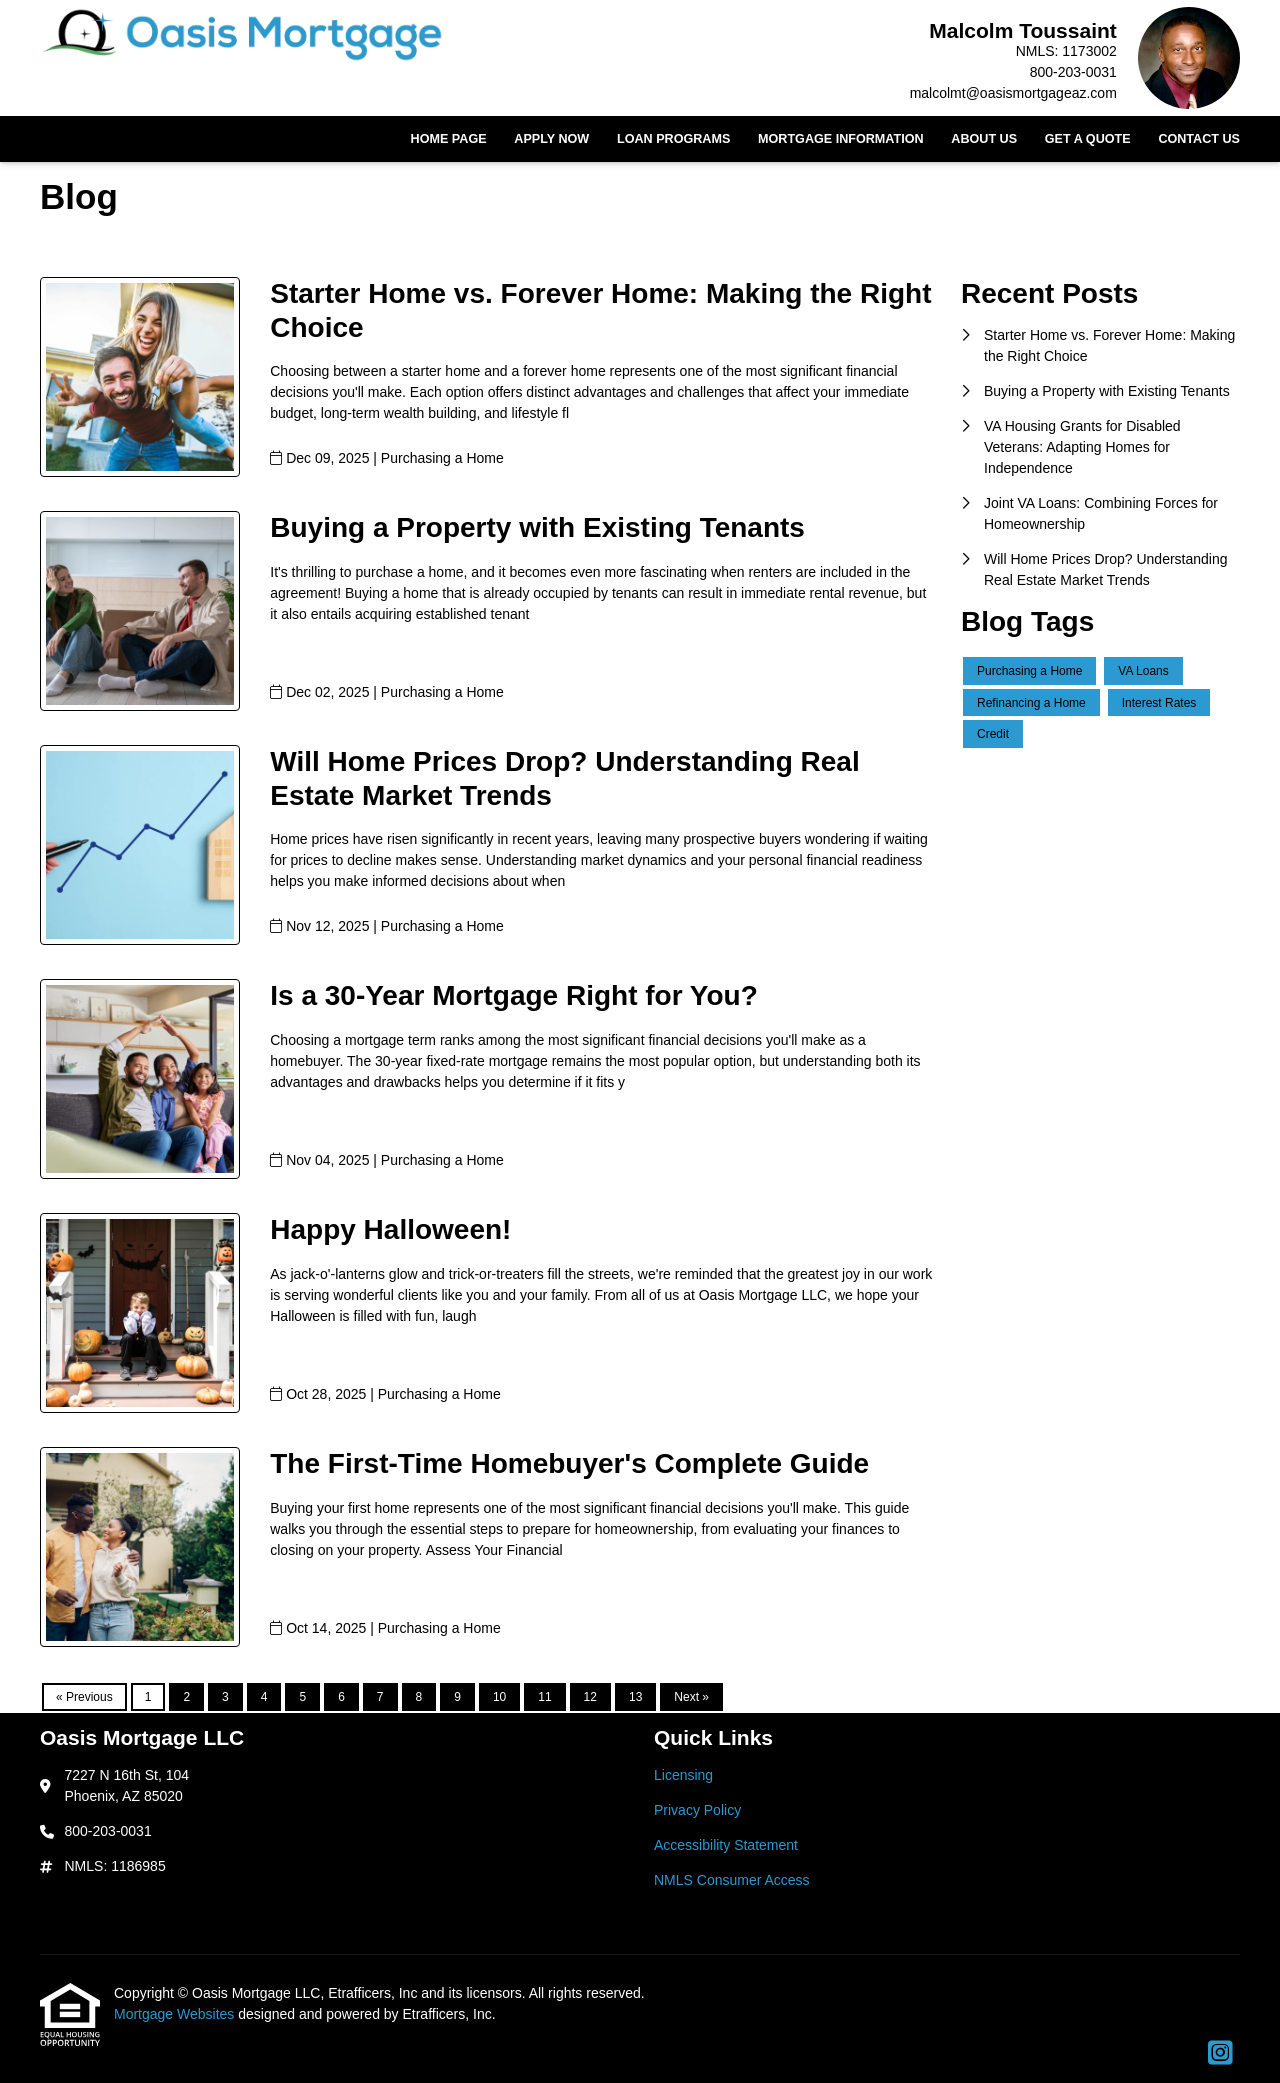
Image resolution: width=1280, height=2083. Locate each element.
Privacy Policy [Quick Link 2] (697, 1810)
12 (590, 1697)
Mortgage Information (841, 139)
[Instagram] (1220, 2054)
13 (635, 1697)
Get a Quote (1088, 139)
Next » (691, 1697)
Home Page (449, 139)
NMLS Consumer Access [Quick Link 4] (732, 1880)
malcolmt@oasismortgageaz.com (1013, 93)
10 (499, 1697)
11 (544, 1697)
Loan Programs (673, 139)
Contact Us (1199, 139)
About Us (984, 139)
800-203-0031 (1073, 72)
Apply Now (551, 139)
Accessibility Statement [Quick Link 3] (726, 1845)
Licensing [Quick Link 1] (683, 1775)
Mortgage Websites (176, 2014)
